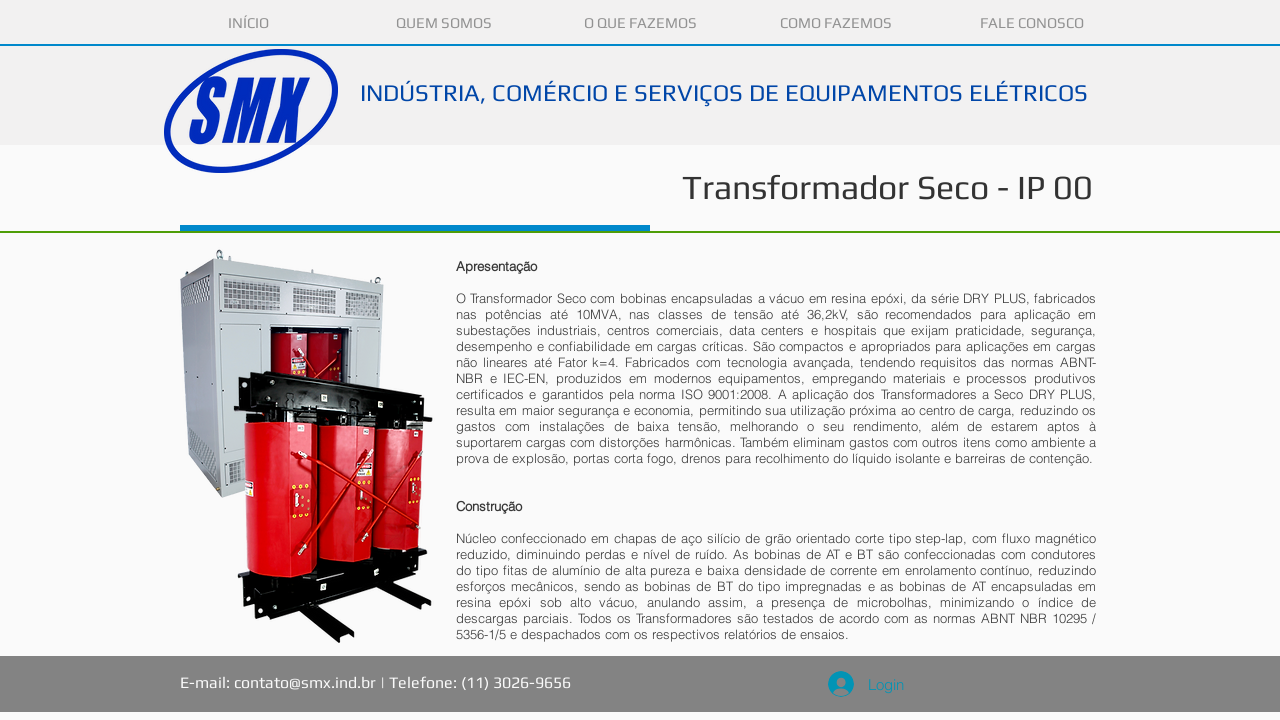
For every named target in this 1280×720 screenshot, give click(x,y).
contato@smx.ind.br (305, 682)
